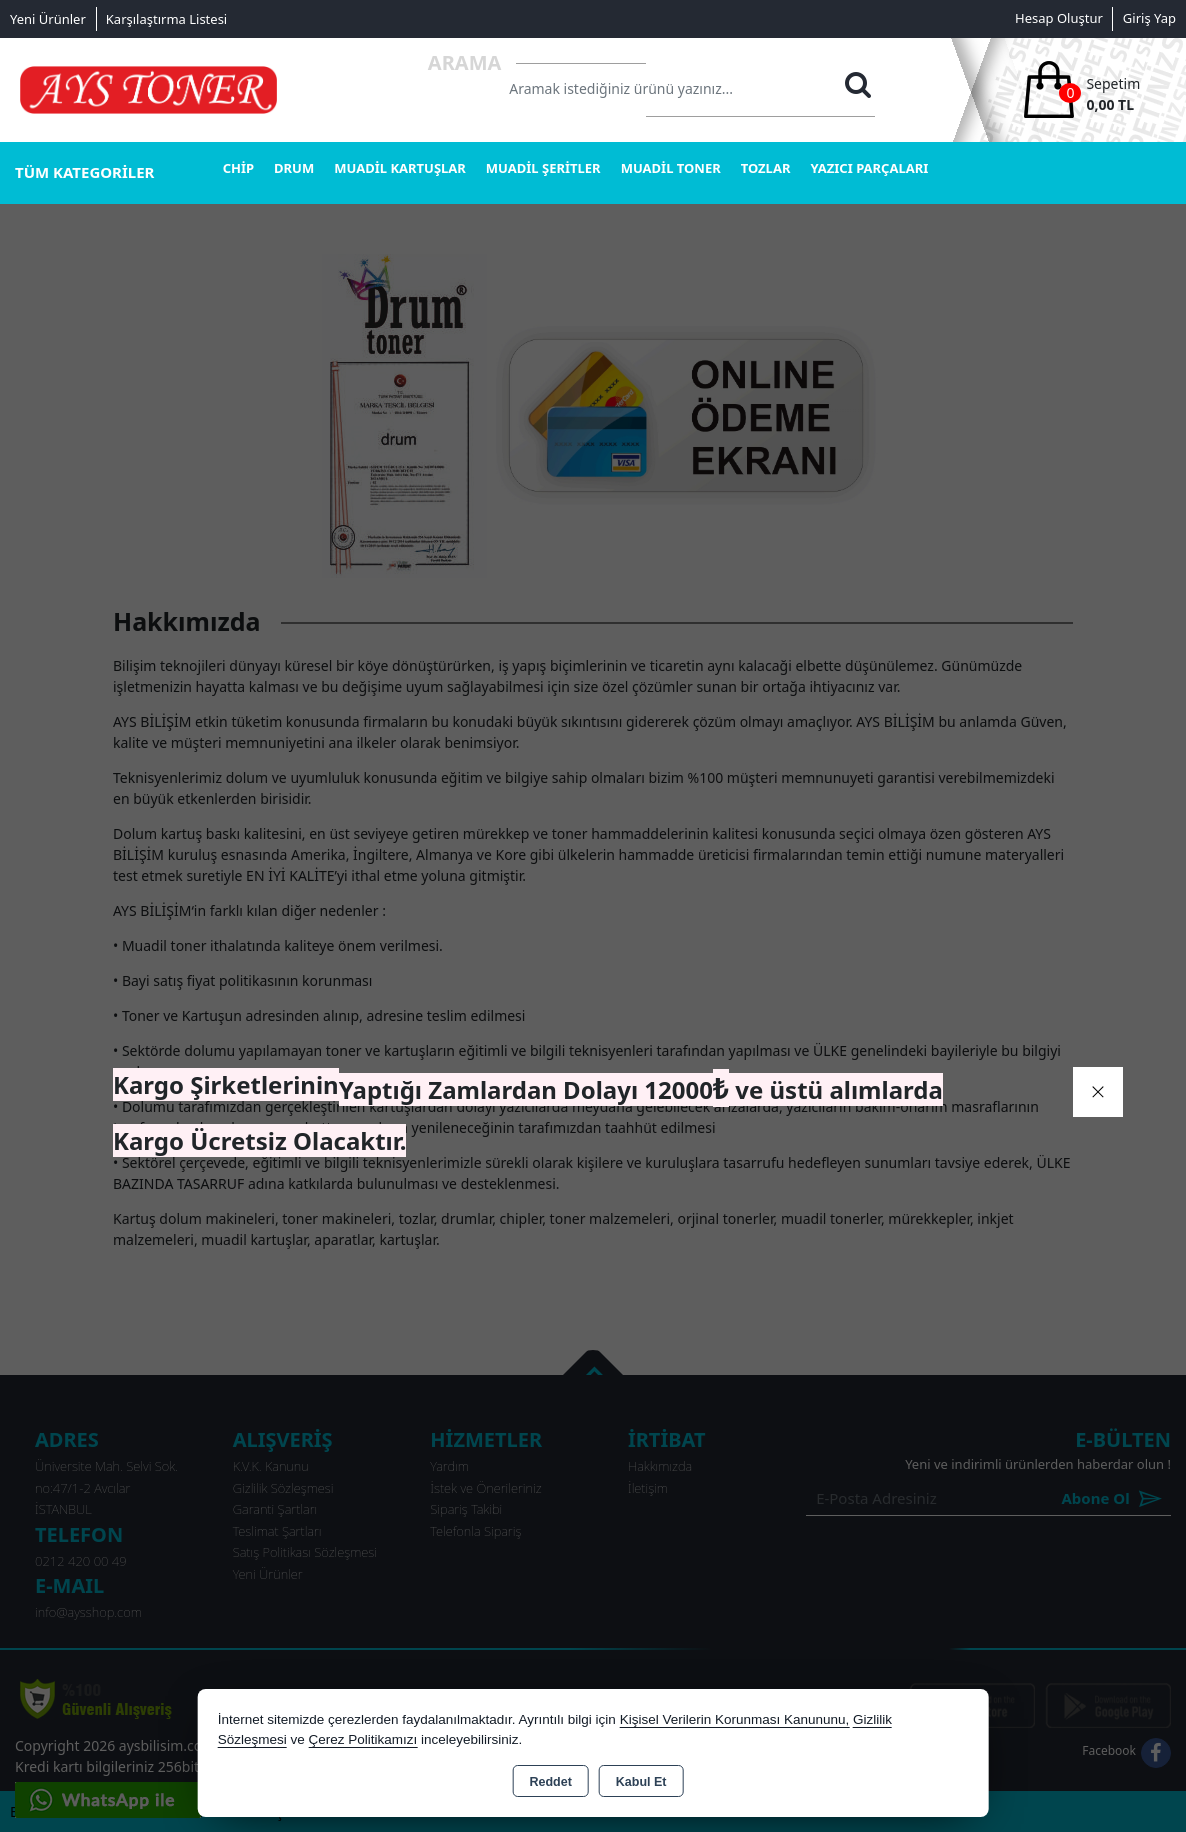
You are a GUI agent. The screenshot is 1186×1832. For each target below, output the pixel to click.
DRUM (294, 168)
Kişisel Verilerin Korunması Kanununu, (735, 1719)
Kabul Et (641, 1782)
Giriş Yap (1149, 18)
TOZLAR (766, 168)
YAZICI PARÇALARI (869, 168)
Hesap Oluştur (1059, 18)
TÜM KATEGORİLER (84, 172)
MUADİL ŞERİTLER (543, 168)
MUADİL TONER (671, 168)
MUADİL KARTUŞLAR (400, 168)
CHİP (238, 168)
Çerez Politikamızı (362, 1739)
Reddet (550, 1782)
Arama (465, 62)
